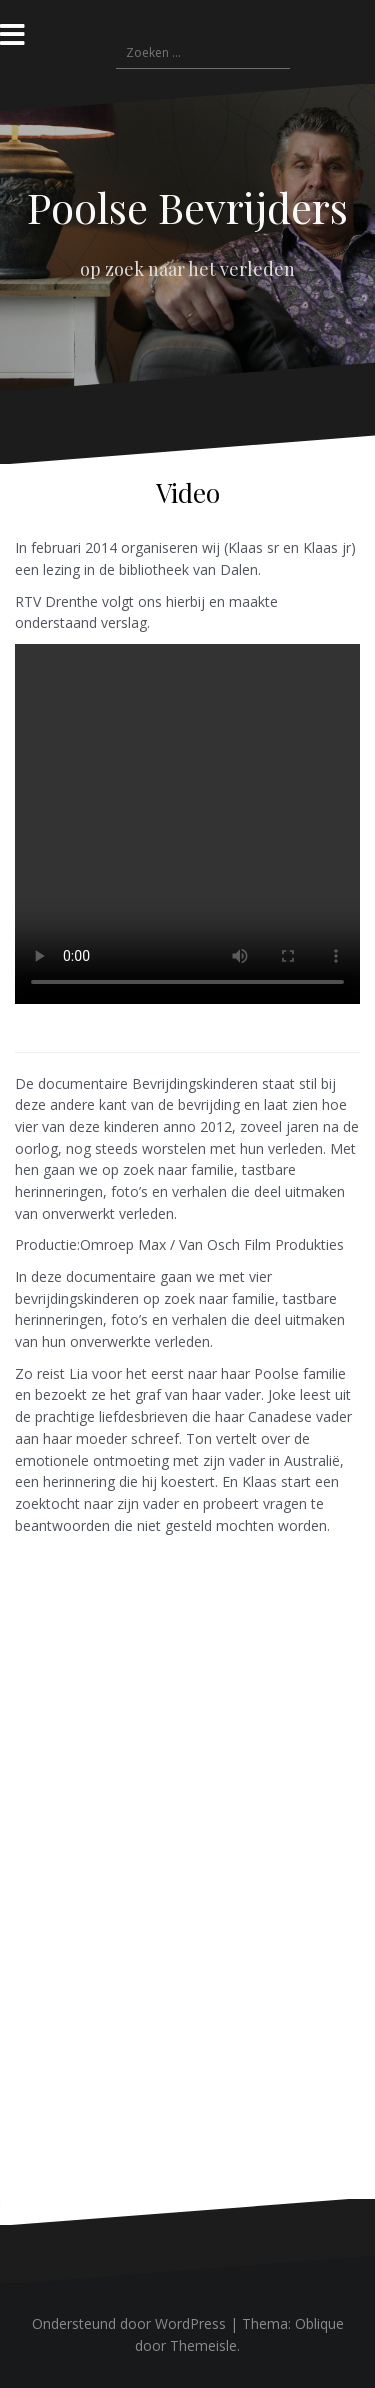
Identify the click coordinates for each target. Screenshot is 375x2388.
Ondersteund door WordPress (129, 2323)
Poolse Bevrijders (187, 207)
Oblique (319, 2323)
